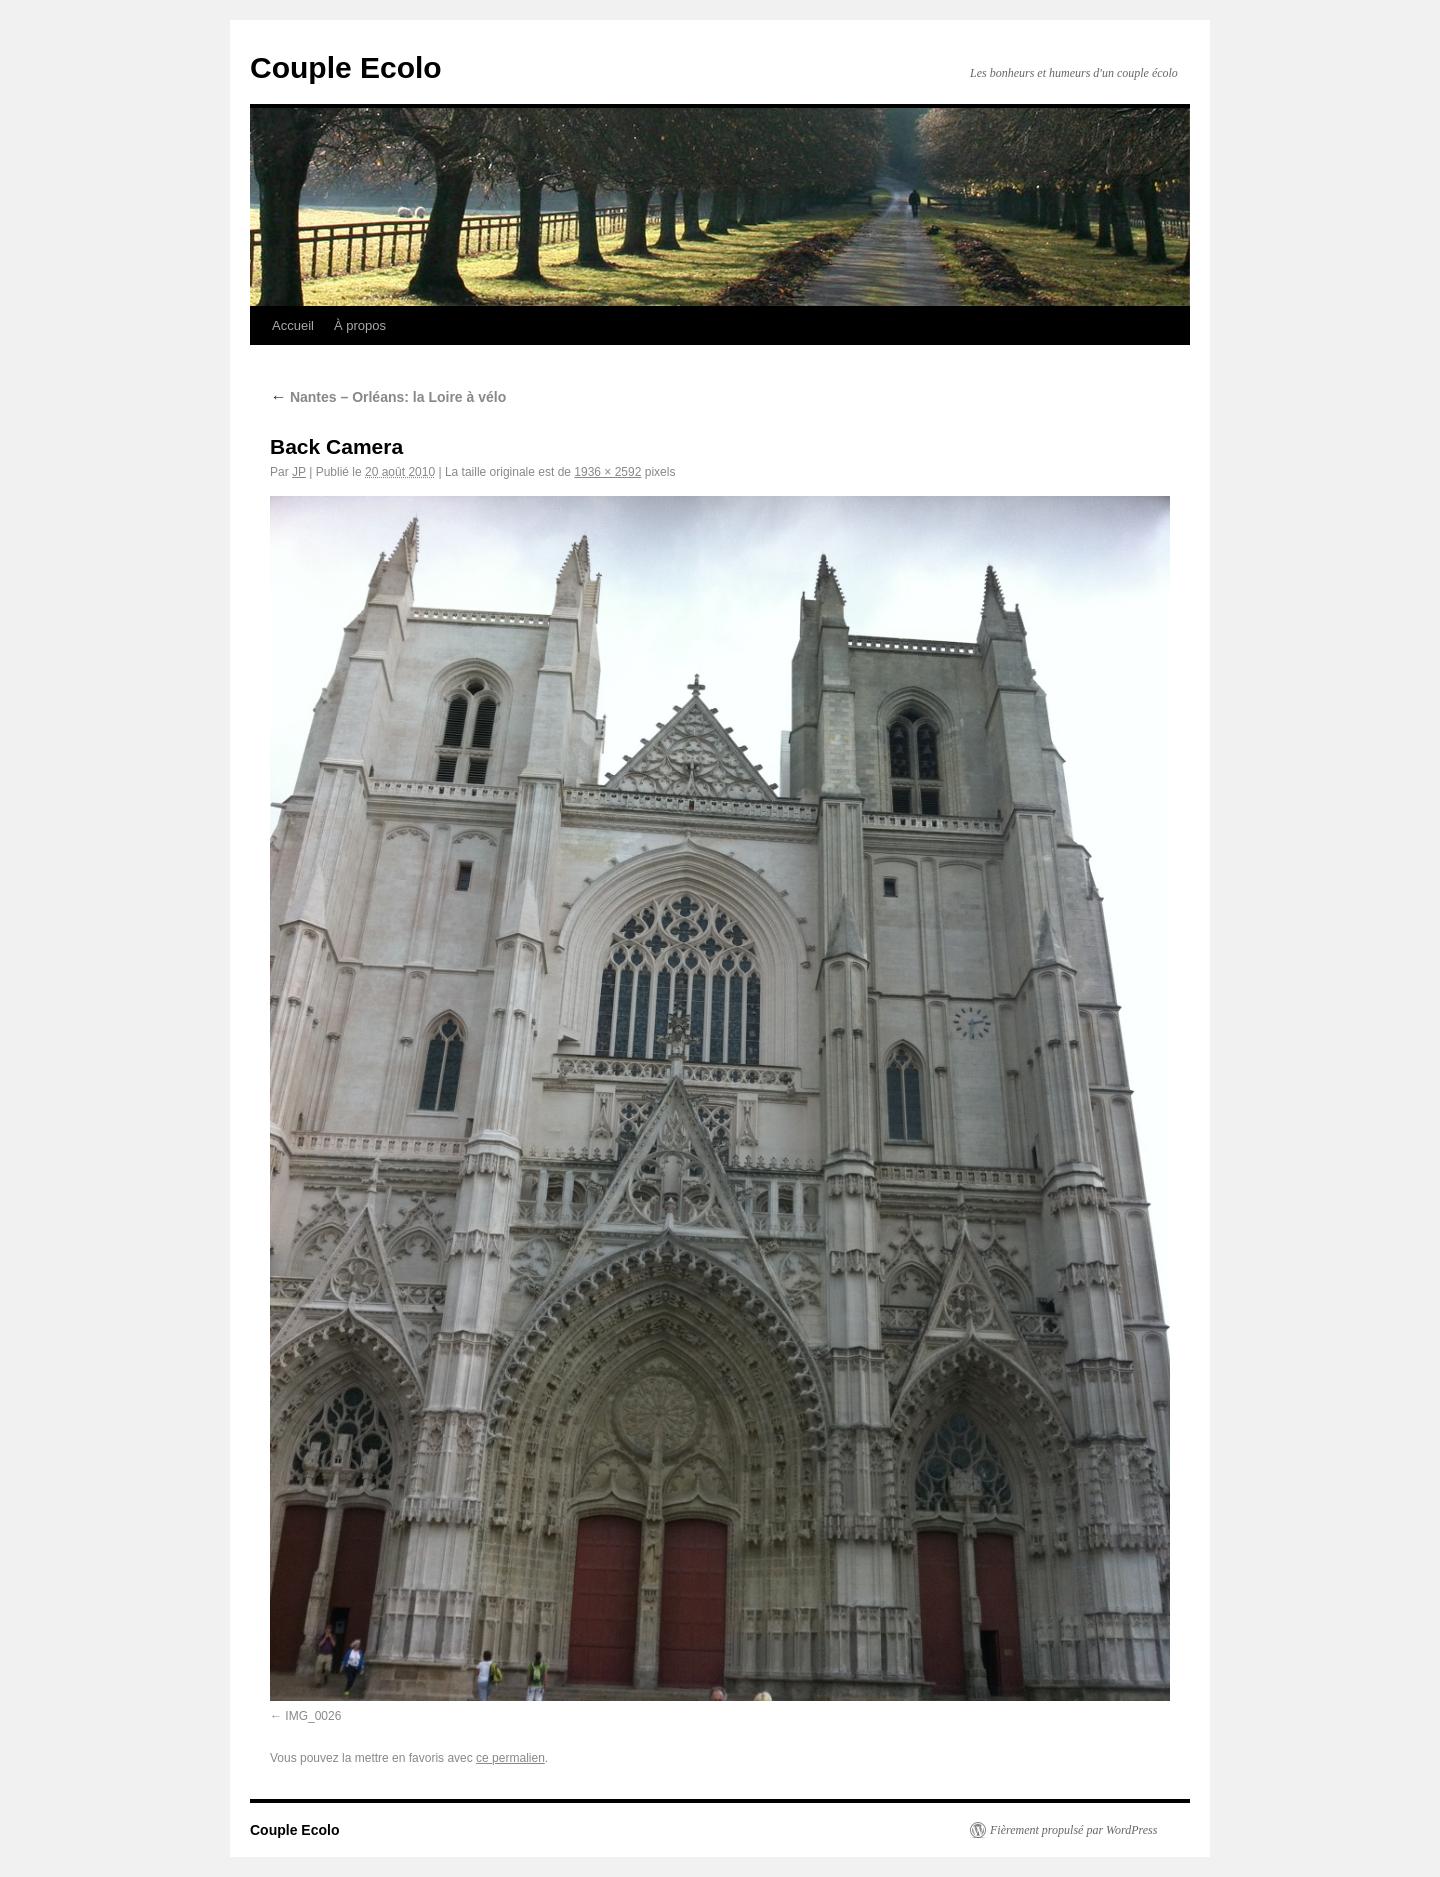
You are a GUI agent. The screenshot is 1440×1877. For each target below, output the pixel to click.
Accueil (293, 325)
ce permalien (510, 1758)
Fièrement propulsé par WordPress (1073, 1830)
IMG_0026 (313, 1716)
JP (299, 472)
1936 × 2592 (607, 472)
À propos (360, 325)
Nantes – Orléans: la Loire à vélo (388, 397)
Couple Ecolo (346, 67)
